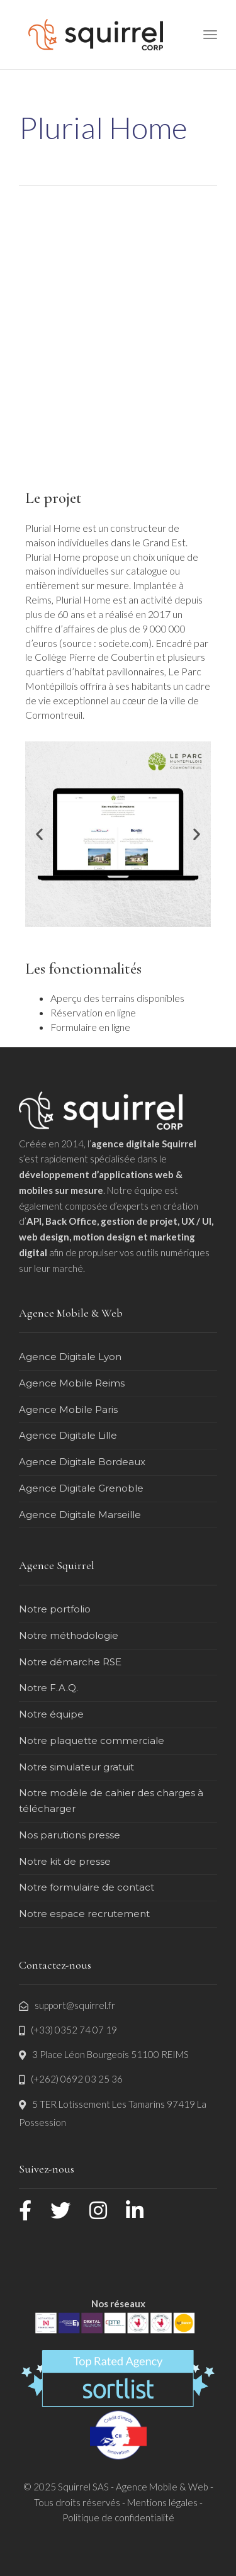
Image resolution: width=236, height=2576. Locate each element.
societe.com (123, 643)
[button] (39, 834)
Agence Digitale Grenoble (81, 1488)
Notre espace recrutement (84, 1914)
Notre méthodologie (68, 1635)
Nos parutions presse (69, 1835)
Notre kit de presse (65, 1861)
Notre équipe (51, 1714)
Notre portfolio (55, 1609)
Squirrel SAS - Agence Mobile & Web (134, 2486)
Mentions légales (162, 2502)
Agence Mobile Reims (72, 1383)
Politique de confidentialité (118, 2517)
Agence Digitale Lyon (70, 1357)
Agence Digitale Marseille (80, 1515)
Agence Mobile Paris (68, 1409)
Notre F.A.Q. (48, 1688)
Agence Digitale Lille (68, 1435)
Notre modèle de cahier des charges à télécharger (111, 1800)
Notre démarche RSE (70, 1662)
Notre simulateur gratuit (76, 1767)
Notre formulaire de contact (86, 1887)
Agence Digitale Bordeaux (82, 1462)
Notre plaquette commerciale (91, 1740)
